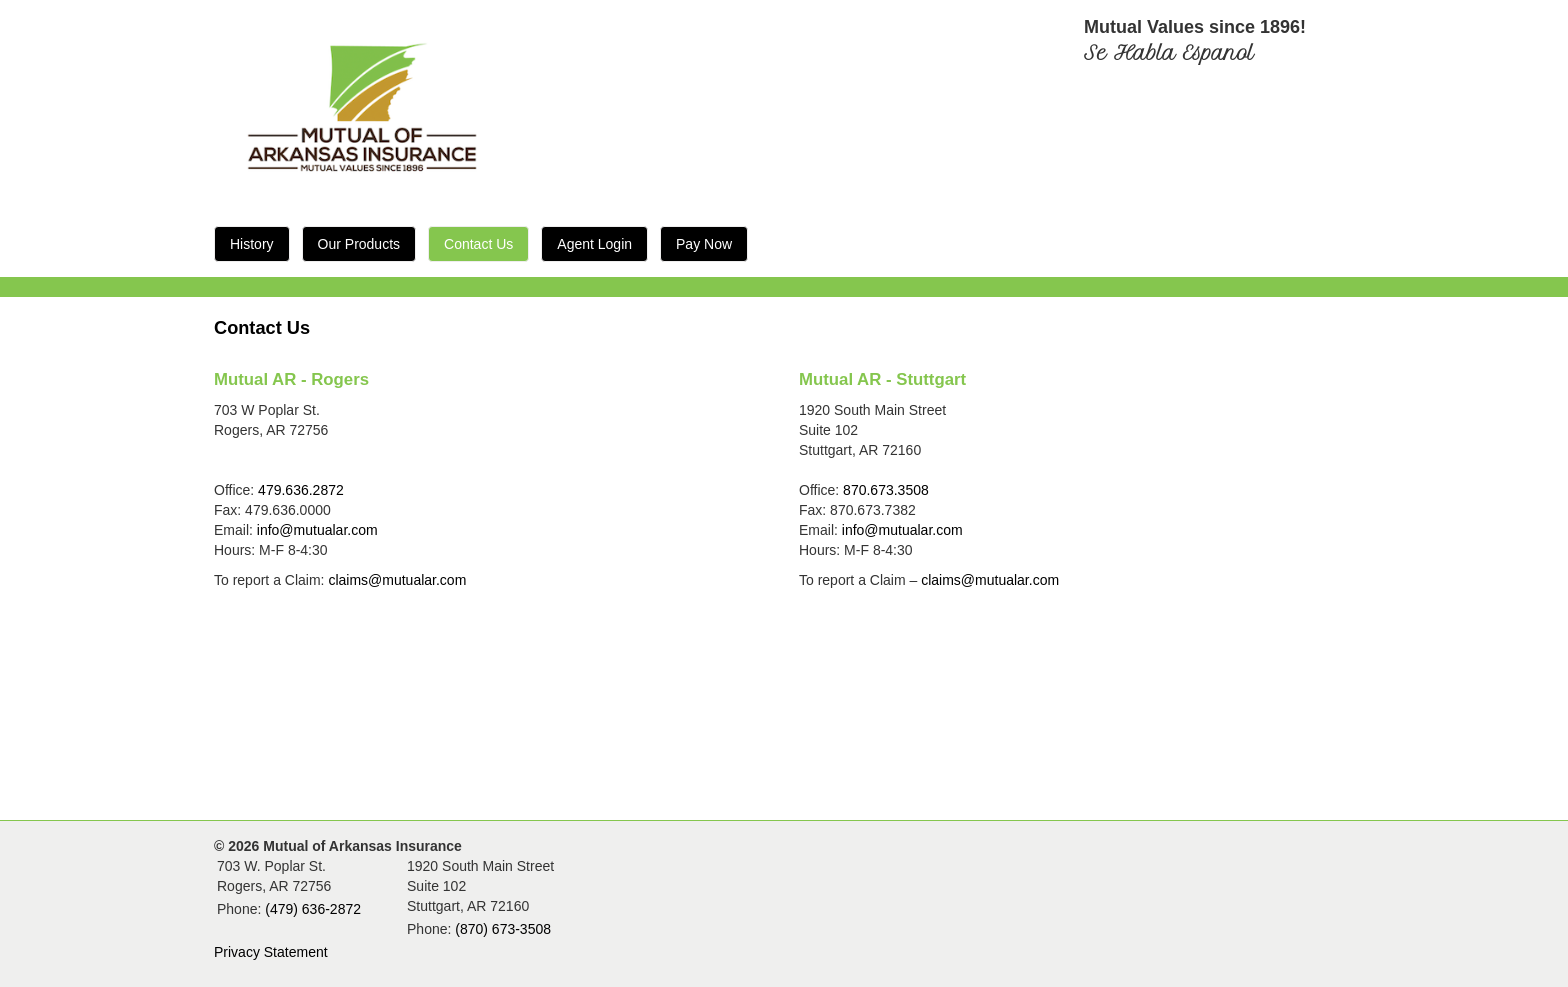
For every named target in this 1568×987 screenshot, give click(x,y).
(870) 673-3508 (503, 929)
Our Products (359, 244)
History (252, 244)
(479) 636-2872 (313, 909)
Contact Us (478, 244)
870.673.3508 (886, 490)
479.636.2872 (301, 490)
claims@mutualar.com (397, 580)
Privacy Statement (271, 952)
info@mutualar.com (317, 530)
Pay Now (704, 244)
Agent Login (594, 244)
